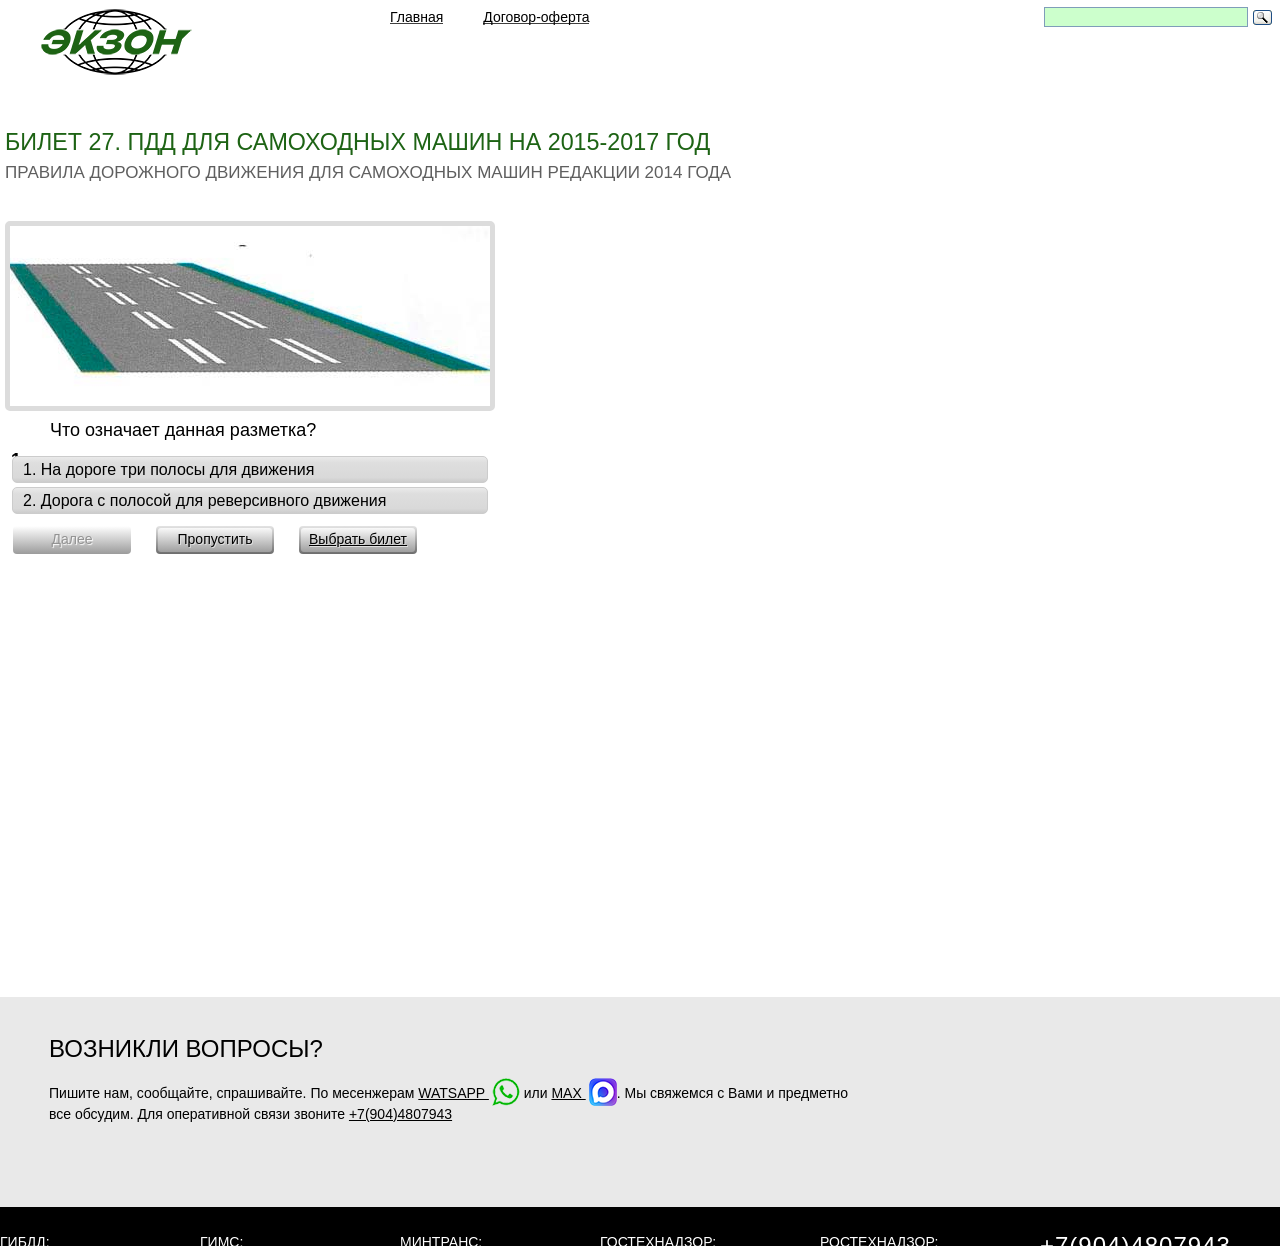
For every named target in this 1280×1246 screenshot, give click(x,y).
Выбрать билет (358, 539)
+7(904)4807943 (400, 1114)
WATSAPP (469, 1093)
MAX (583, 1093)
